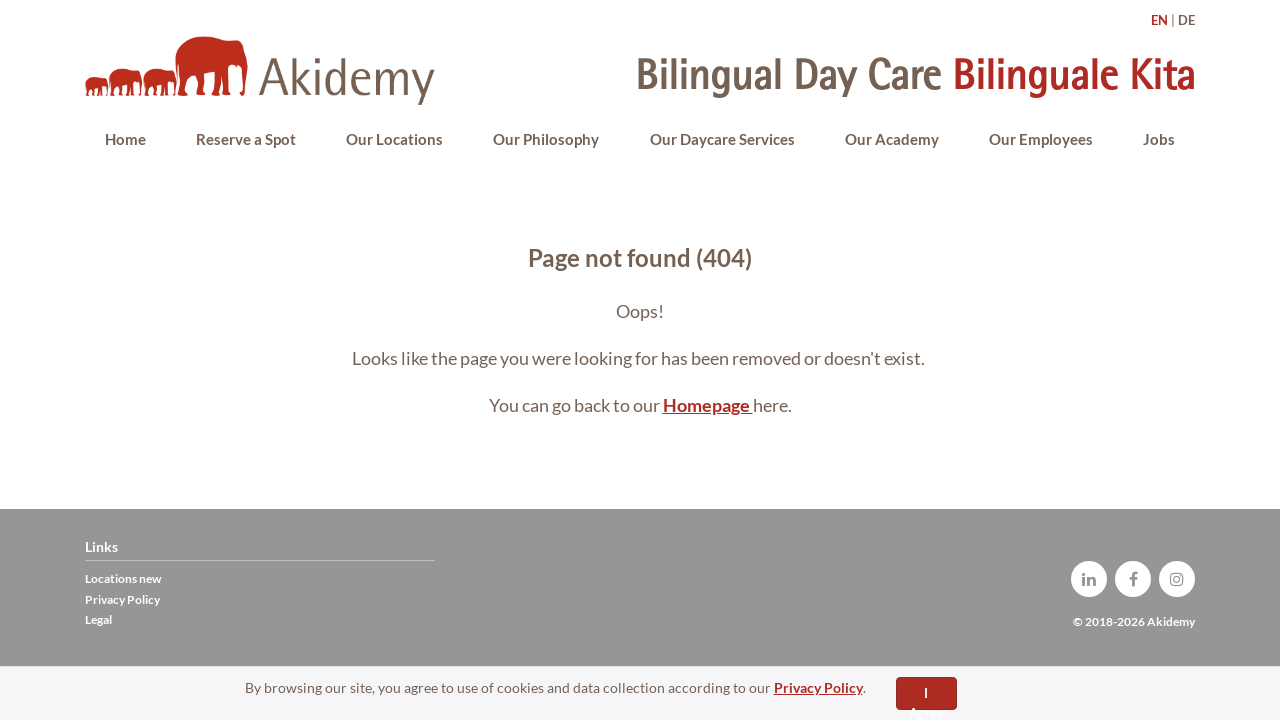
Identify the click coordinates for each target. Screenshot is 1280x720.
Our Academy (892, 139)
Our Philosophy (546, 139)
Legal (98, 619)
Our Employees (1041, 139)
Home (125, 139)
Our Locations (394, 139)
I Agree (926, 697)
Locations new (123, 578)
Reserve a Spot (246, 139)
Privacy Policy (818, 687)
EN (1159, 20)
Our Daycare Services (722, 139)
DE (1186, 20)
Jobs (1159, 139)
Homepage (708, 405)
